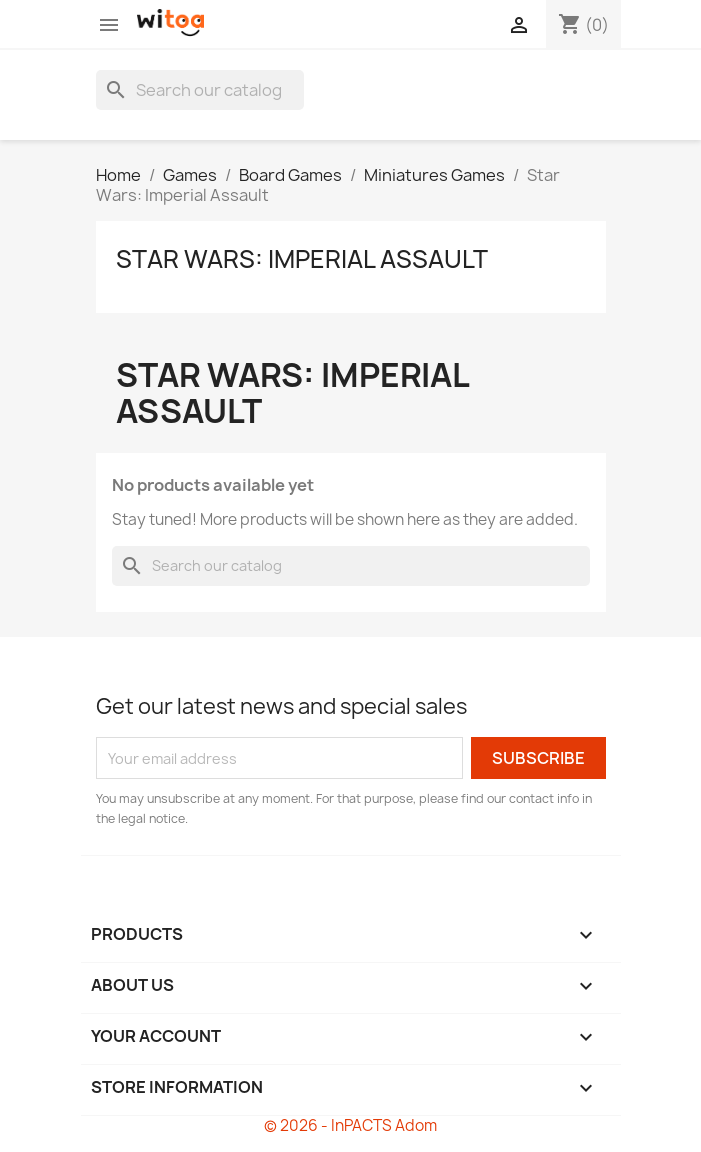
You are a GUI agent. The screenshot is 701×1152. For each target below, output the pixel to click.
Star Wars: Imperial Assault (302, 259)
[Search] (200, 90)
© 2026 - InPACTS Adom (350, 1125)
